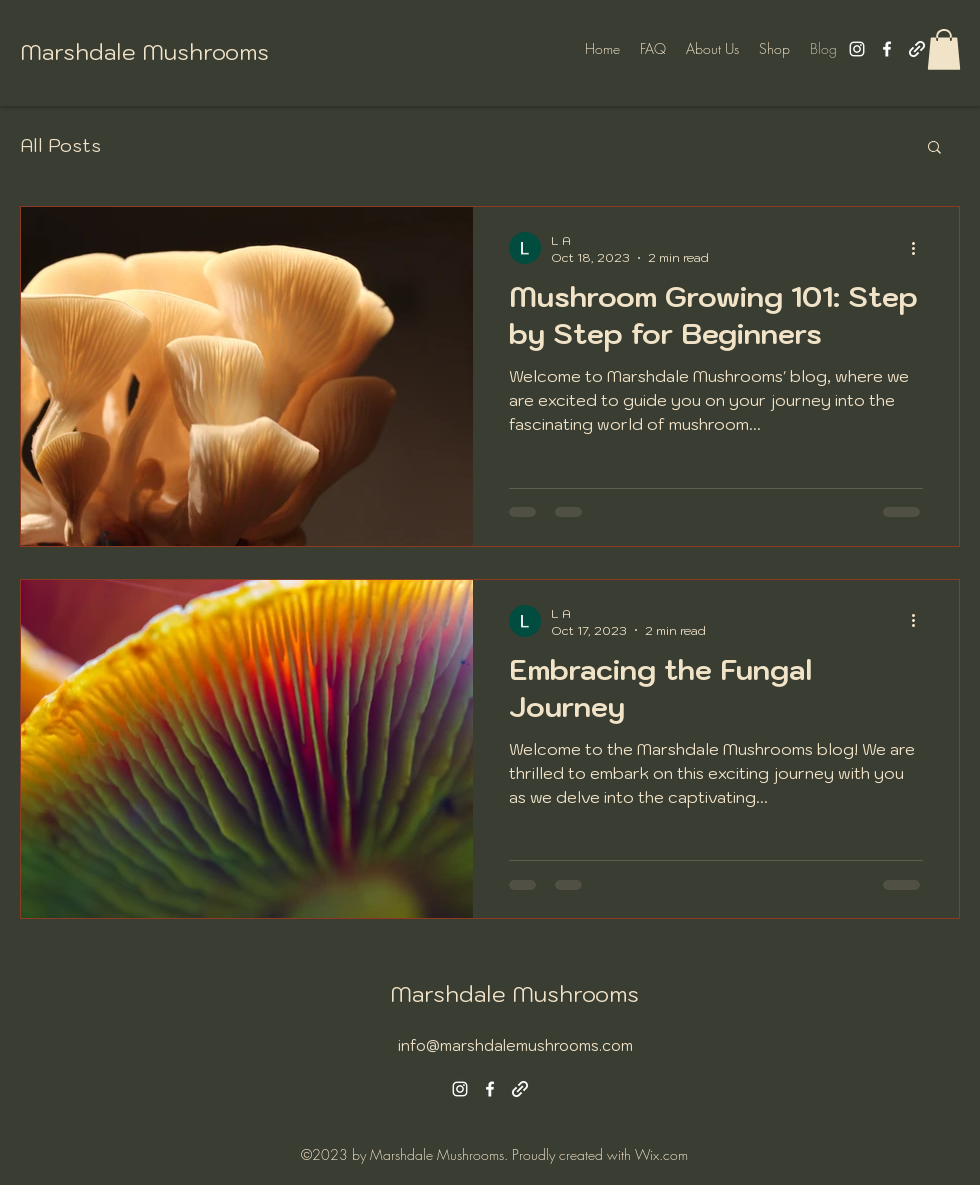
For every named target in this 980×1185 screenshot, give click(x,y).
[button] (944, 49)
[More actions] (920, 248)
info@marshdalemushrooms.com (515, 1045)
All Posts (60, 146)
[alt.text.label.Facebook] (887, 49)
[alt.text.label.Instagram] (857, 49)
